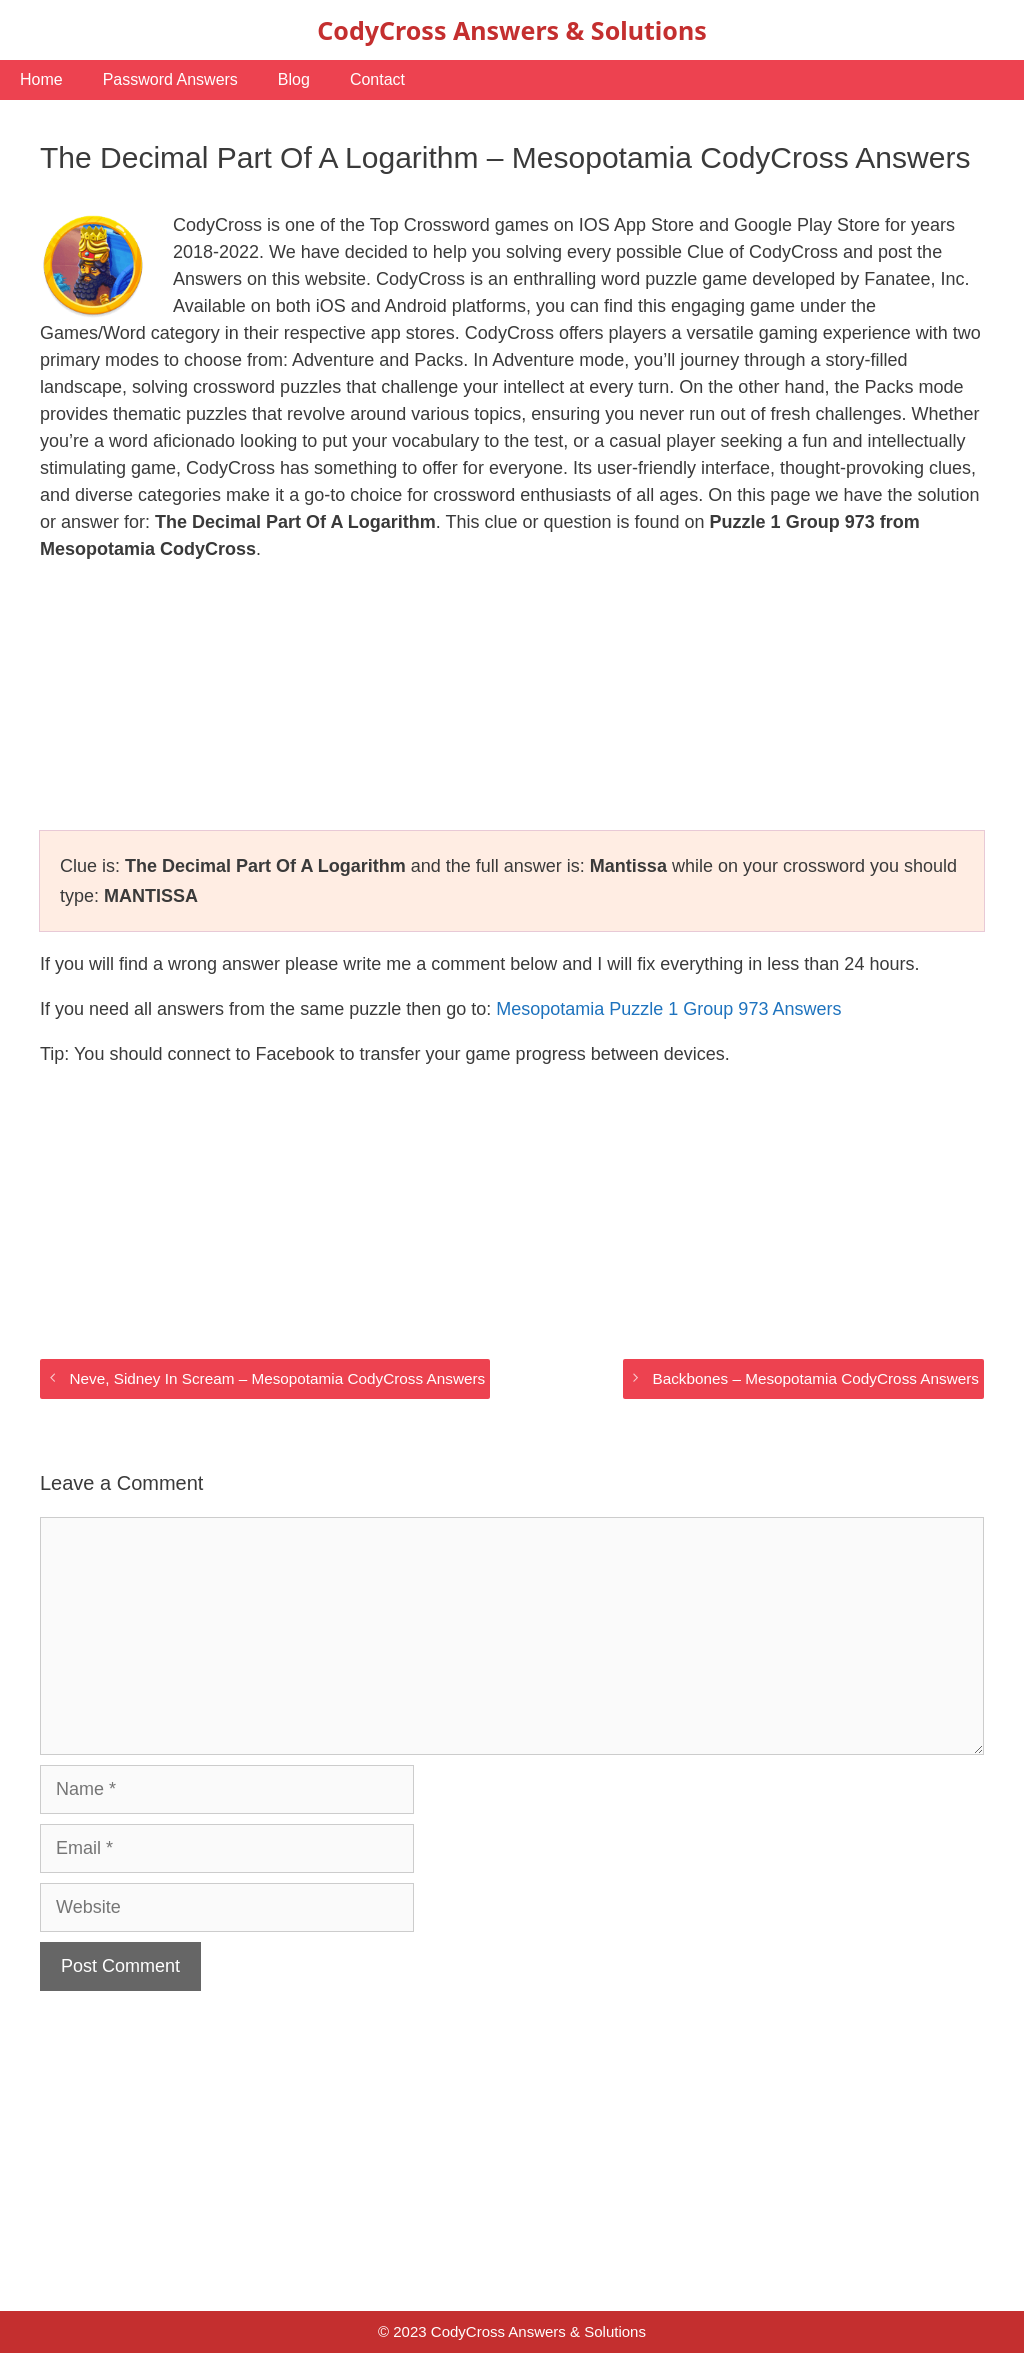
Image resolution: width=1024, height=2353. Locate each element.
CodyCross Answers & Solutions (511, 30)
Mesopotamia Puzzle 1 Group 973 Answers (668, 1009)
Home (41, 79)
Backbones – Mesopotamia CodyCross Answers (816, 1378)
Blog (294, 79)
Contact (377, 79)
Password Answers (170, 79)
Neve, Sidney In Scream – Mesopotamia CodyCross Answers (277, 1378)
